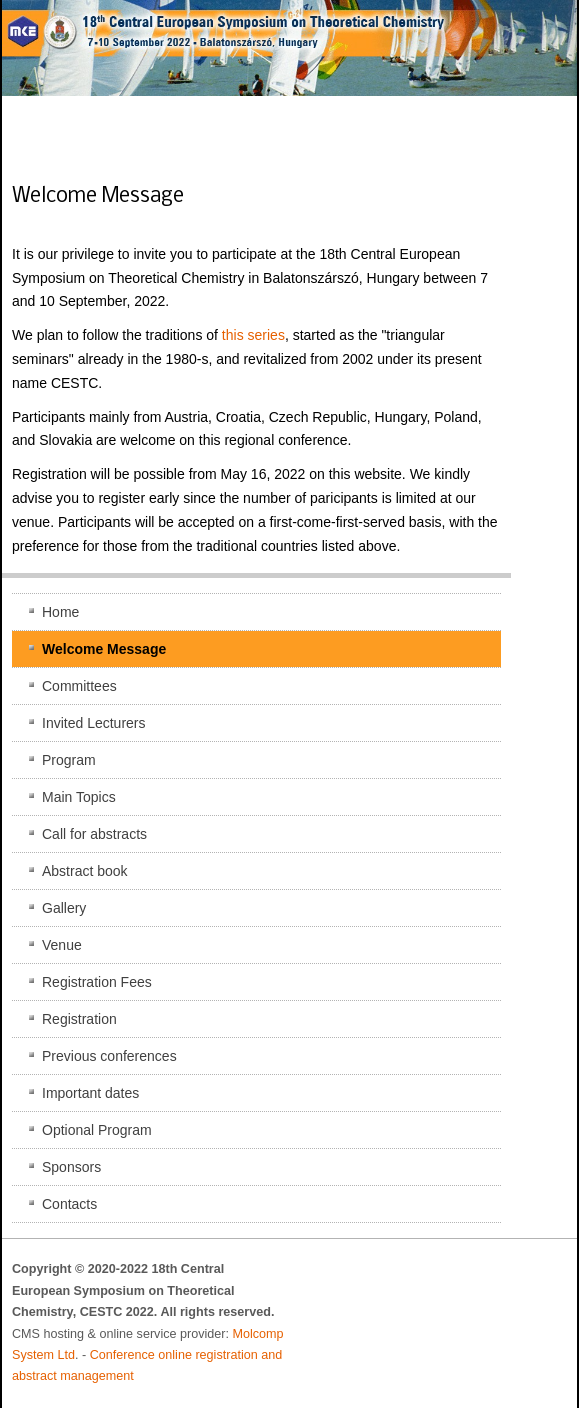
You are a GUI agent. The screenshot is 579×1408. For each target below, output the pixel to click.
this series (253, 335)
